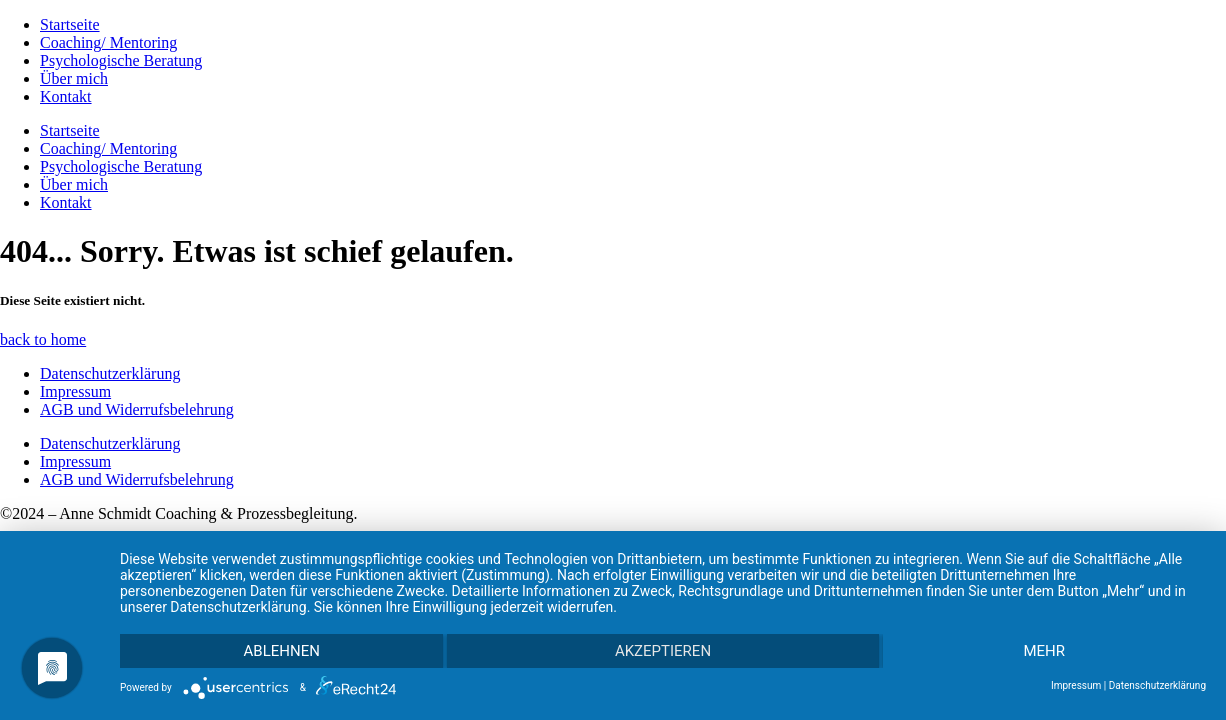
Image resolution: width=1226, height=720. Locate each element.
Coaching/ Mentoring (108, 42)
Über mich (74, 78)
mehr (1045, 651)
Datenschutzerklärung (110, 373)
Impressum (75, 391)
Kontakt (66, 96)
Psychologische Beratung (121, 60)
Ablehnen (282, 651)
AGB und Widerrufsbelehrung (137, 409)
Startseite (70, 24)
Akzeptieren (663, 651)
